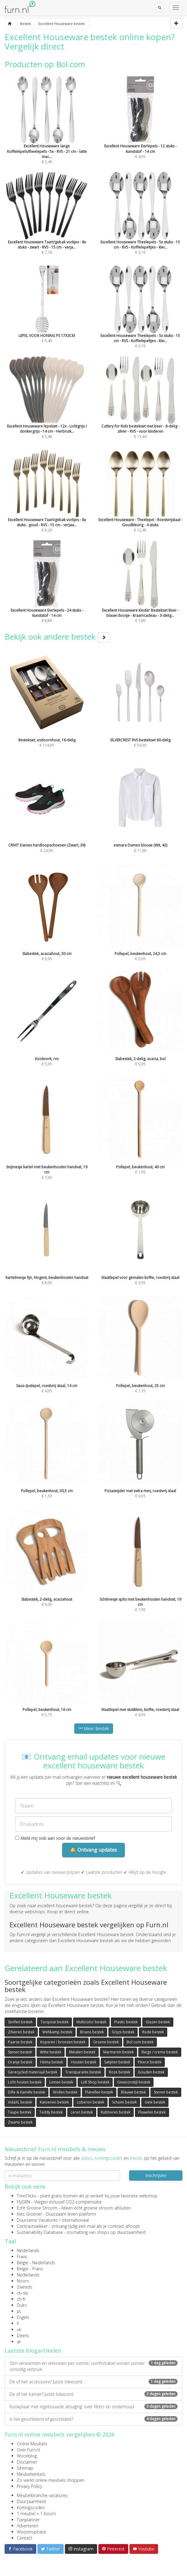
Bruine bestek (92, 2032)
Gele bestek (155, 2102)
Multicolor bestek (91, 2022)
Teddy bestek (51, 2112)
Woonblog (27, 2456)
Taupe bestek (19, 2112)
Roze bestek (119, 2072)
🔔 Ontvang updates (93, 1849)
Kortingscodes (31, 2507)
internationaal (75, 2220)
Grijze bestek (123, 2032)
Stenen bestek (20, 2052)
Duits (22, 2305)
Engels (23, 2317)
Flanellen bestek (99, 2092)
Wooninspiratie (31, 2532)
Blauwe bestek (133, 2092)
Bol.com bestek (140, 2042)
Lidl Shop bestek (95, 2082)
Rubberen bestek (115, 2112)
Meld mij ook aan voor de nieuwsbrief (55, 1838)
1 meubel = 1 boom (36, 2513)
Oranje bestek (20, 2062)
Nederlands (28, 2250)
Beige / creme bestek (160, 2052)
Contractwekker (32, 2226)
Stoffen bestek (20, 2022)
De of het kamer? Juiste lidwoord (93, 2394)
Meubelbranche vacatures (42, 2495)
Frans (22, 2256)
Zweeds (24, 2287)
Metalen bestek (82, 2052)
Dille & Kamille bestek (26, 2092)
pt (19, 2311)
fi (18, 2323)
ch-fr (21, 2299)
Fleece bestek (149, 2062)
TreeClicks (26, 2196)
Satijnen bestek (117, 2062)
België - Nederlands (36, 2262)
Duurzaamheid (31, 2501)
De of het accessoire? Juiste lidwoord (93, 2382)
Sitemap (25, 2468)
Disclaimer (27, 2462)
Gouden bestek (151, 2072)
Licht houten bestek (24, 2082)
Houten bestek (83, 2062)
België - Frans (30, 2269)
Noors (23, 2281)
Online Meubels (32, 2444)
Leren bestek (82, 2112)
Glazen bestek (158, 2022)
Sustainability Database (40, 2232)
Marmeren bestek (118, 2052)
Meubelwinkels (31, 2474)
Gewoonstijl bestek (133, 2082)
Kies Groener (29, 2214)
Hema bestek (51, 2062)
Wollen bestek (65, 2092)
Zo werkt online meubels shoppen (50, 2480)
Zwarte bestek (20, 2122)
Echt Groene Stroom (37, 2208)
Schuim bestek (124, 2102)
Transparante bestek (83, 2072)
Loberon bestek (90, 2102)
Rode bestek (153, 2032)
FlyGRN (23, 2202)
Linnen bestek (61, 2082)
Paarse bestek (20, 2042)
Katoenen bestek (54, 2102)
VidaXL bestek (20, 2102)
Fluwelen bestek (152, 2112)
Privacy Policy (29, 2486)
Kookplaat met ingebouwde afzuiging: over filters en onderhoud (93, 2406)
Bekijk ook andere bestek (57, 636)
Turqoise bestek (55, 2022)
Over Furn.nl (28, 2450)
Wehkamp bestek (57, 2032)
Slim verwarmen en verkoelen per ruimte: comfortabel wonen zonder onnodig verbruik (93, 2366)
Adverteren (27, 2526)
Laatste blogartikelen (33, 2350)
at (19, 2341)
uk (19, 2329)
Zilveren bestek (21, 2032)
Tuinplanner (28, 2520)
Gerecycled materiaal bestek (32, 2072)
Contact (24, 2538)
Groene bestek (106, 2042)
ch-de (22, 2293)
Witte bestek (50, 2052)
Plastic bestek (126, 2022)
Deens (23, 2335)
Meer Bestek (93, 1728)
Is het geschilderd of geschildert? (93, 2419)
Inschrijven (155, 2175)
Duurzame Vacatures (37, 2220)
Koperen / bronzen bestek (62, 2042)
